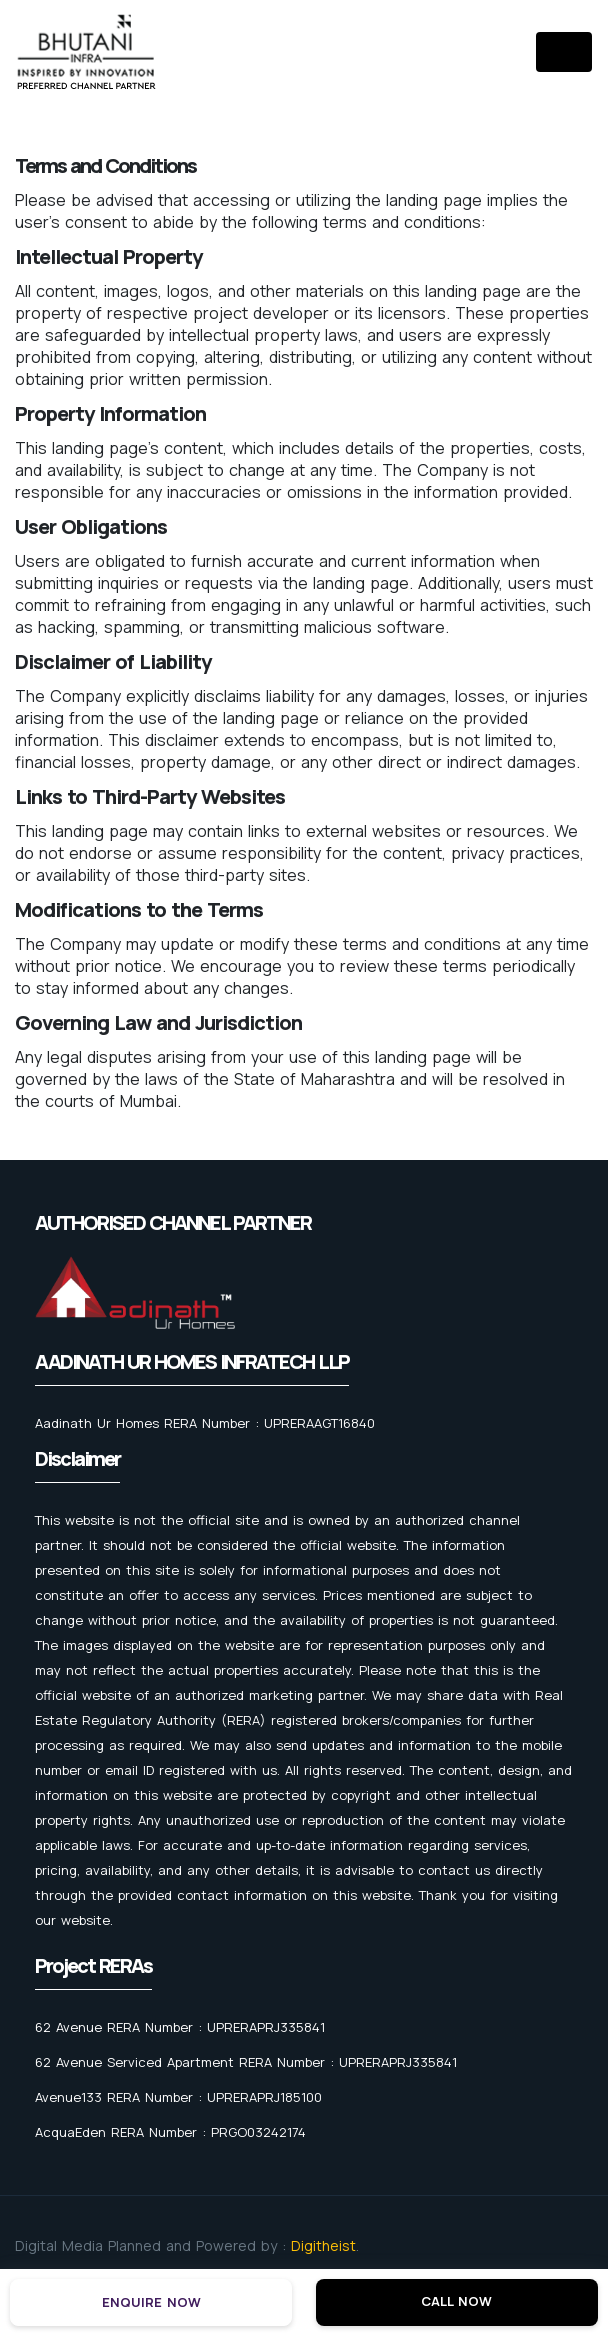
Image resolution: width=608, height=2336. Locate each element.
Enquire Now (151, 2302)
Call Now (456, 2301)
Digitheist (323, 2245)
